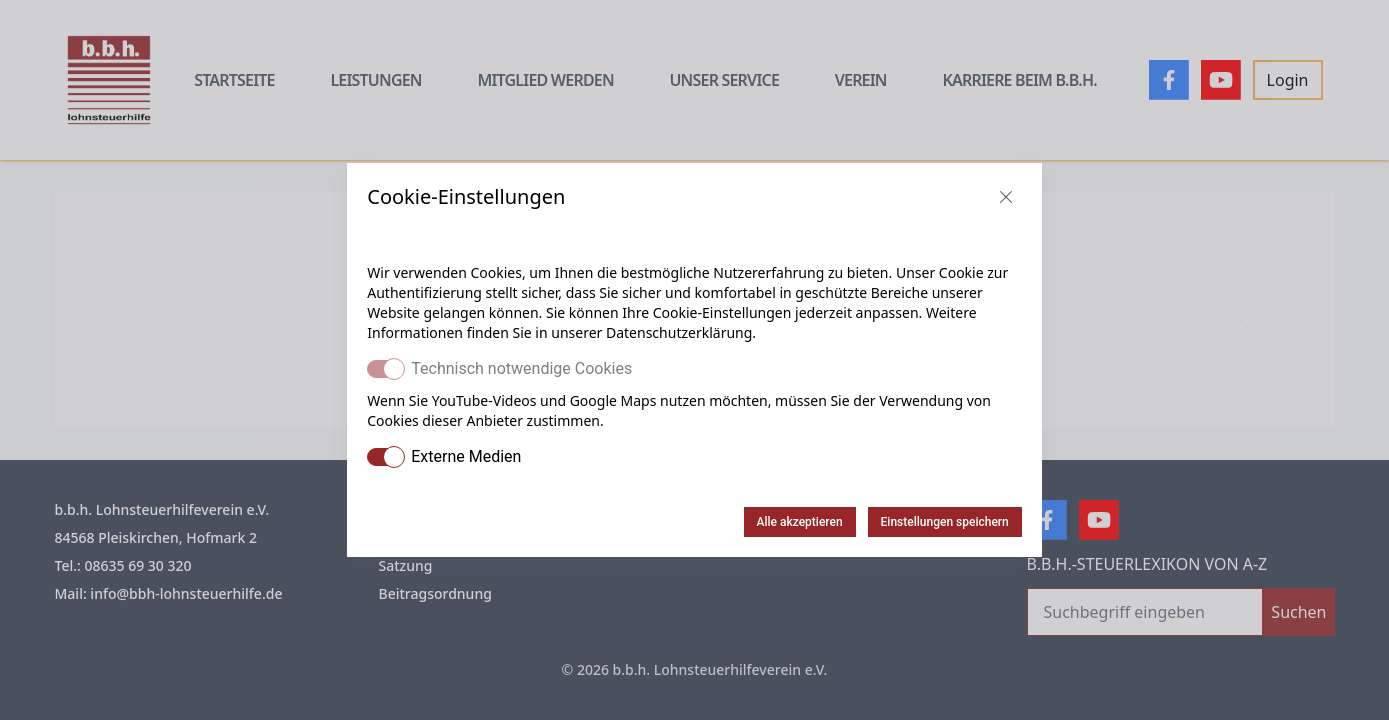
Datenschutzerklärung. (681, 332)
